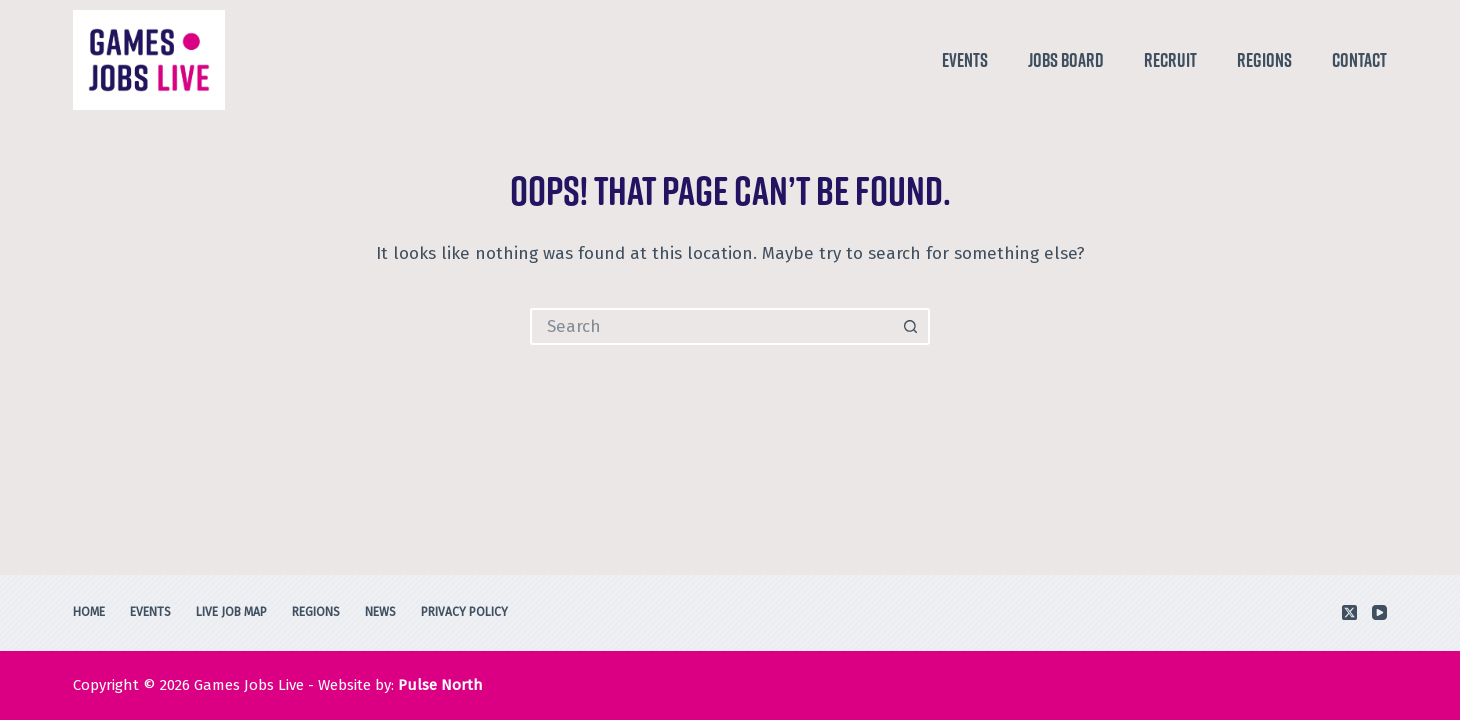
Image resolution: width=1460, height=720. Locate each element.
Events (965, 60)
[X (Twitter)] (1349, 612)
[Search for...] (711, 326)
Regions (1264, 60)
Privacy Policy (464, 612)
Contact (1359, 60)
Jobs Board (1066, 60)
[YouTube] (1379, 612)
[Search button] (911, 326)
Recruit (1170, 60)
